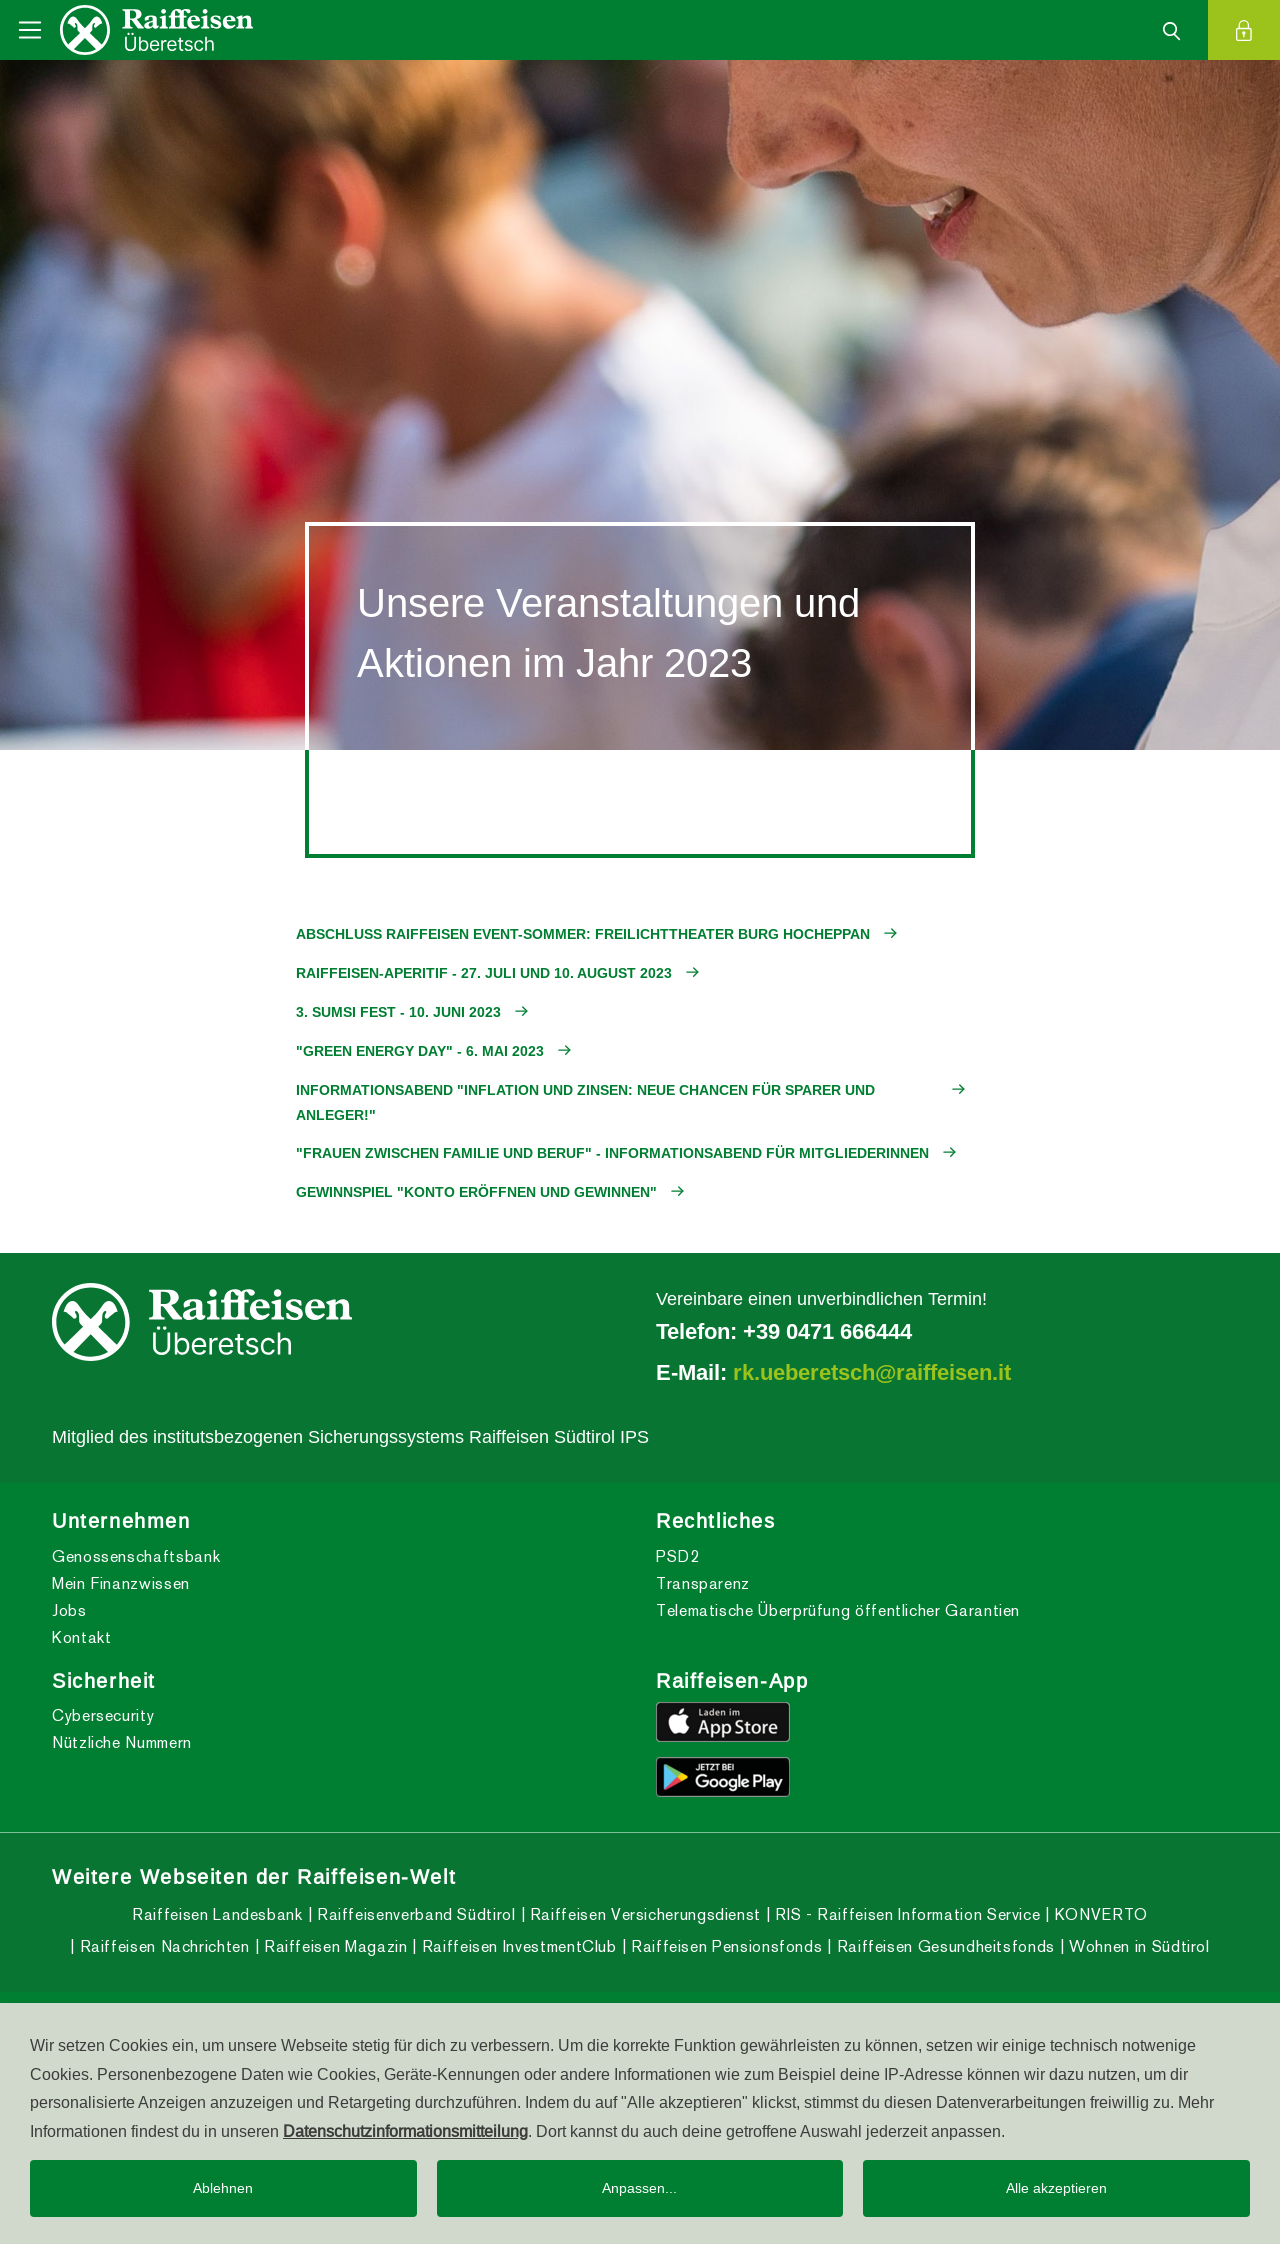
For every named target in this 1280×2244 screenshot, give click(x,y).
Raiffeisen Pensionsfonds (724, 1946)
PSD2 (678, 1556)
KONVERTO (1099, 1914)
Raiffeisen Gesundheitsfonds (943, 1946)
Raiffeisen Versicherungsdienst (643, 1914)
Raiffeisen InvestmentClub (517, 1946)
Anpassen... (639, 2188)
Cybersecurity (103, 1715)
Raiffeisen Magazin (333, 1946)
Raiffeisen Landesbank (217, 1914)
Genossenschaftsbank (136, 1556)
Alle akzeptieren (1056, 2188)
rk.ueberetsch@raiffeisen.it (872, 1372)
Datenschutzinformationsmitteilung (405, 2131)
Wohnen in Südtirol (1137, 1946)
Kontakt (81, 1637)
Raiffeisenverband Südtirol (413, 1914)
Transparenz (703, 1583)
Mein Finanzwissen (121, 1583)
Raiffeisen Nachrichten (162, 1946)
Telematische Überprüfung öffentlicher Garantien (838, 1610)
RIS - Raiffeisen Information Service (906, 1914)
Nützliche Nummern (122, 1742)
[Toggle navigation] (30, 30)
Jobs (69, 1610)
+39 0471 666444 (827, 1331)
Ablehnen (223, 2188)
